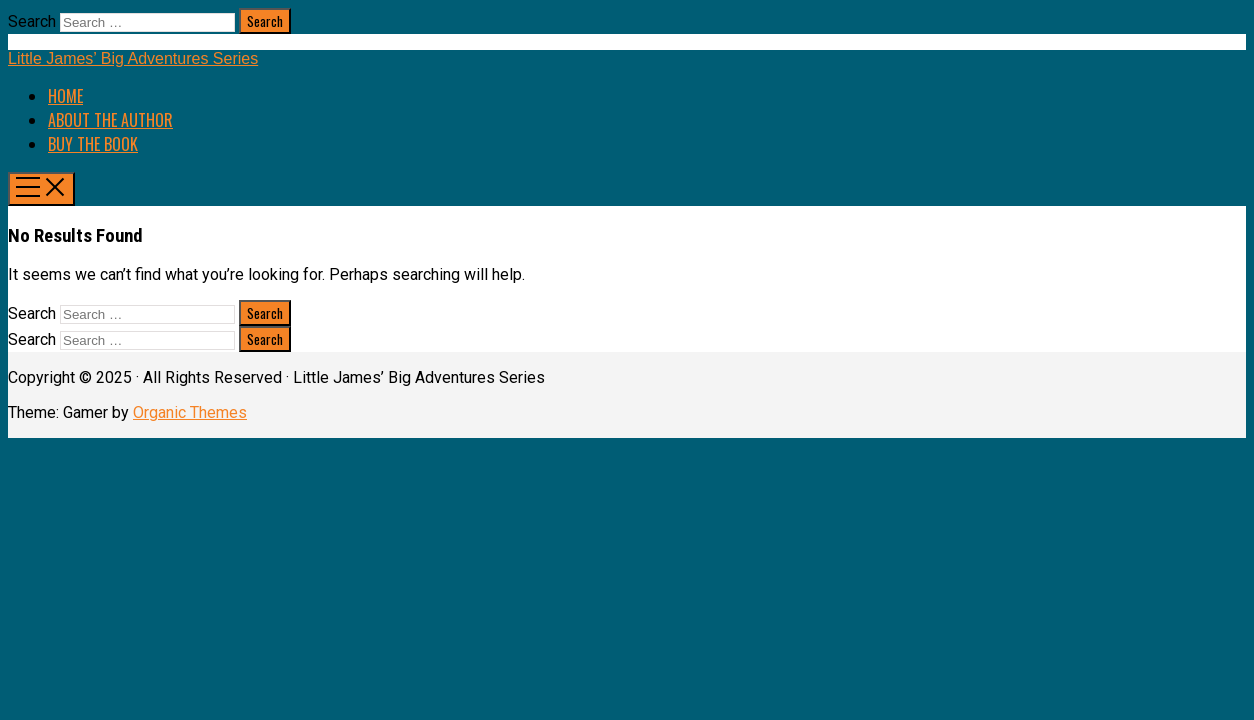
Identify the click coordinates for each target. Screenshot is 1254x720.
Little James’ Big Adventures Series (133, 58)
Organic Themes (190, 412)
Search (32, 21)
